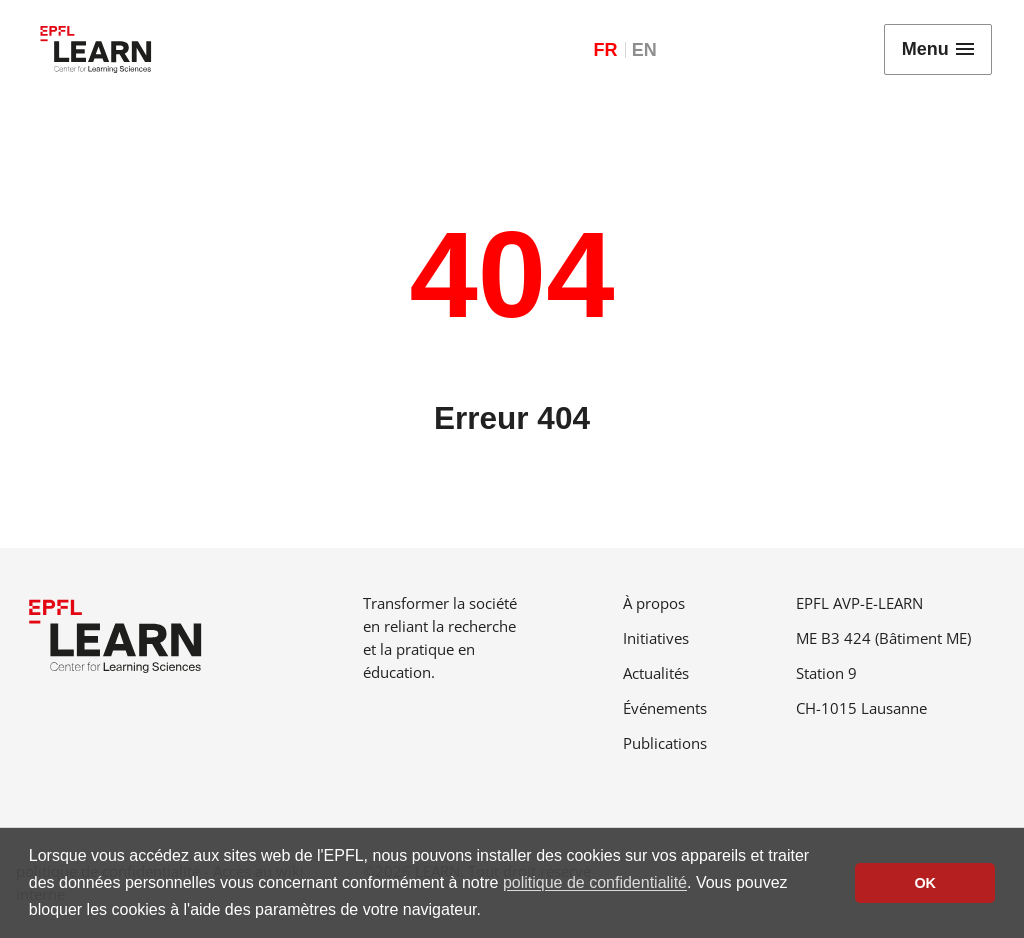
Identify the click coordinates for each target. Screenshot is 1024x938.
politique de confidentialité (595, 882)
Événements (665, 708)
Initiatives (656, 638)
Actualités (656, 673)
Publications (665, 743)
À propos (654, 603)
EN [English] (644, 50)
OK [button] (925, 883)
